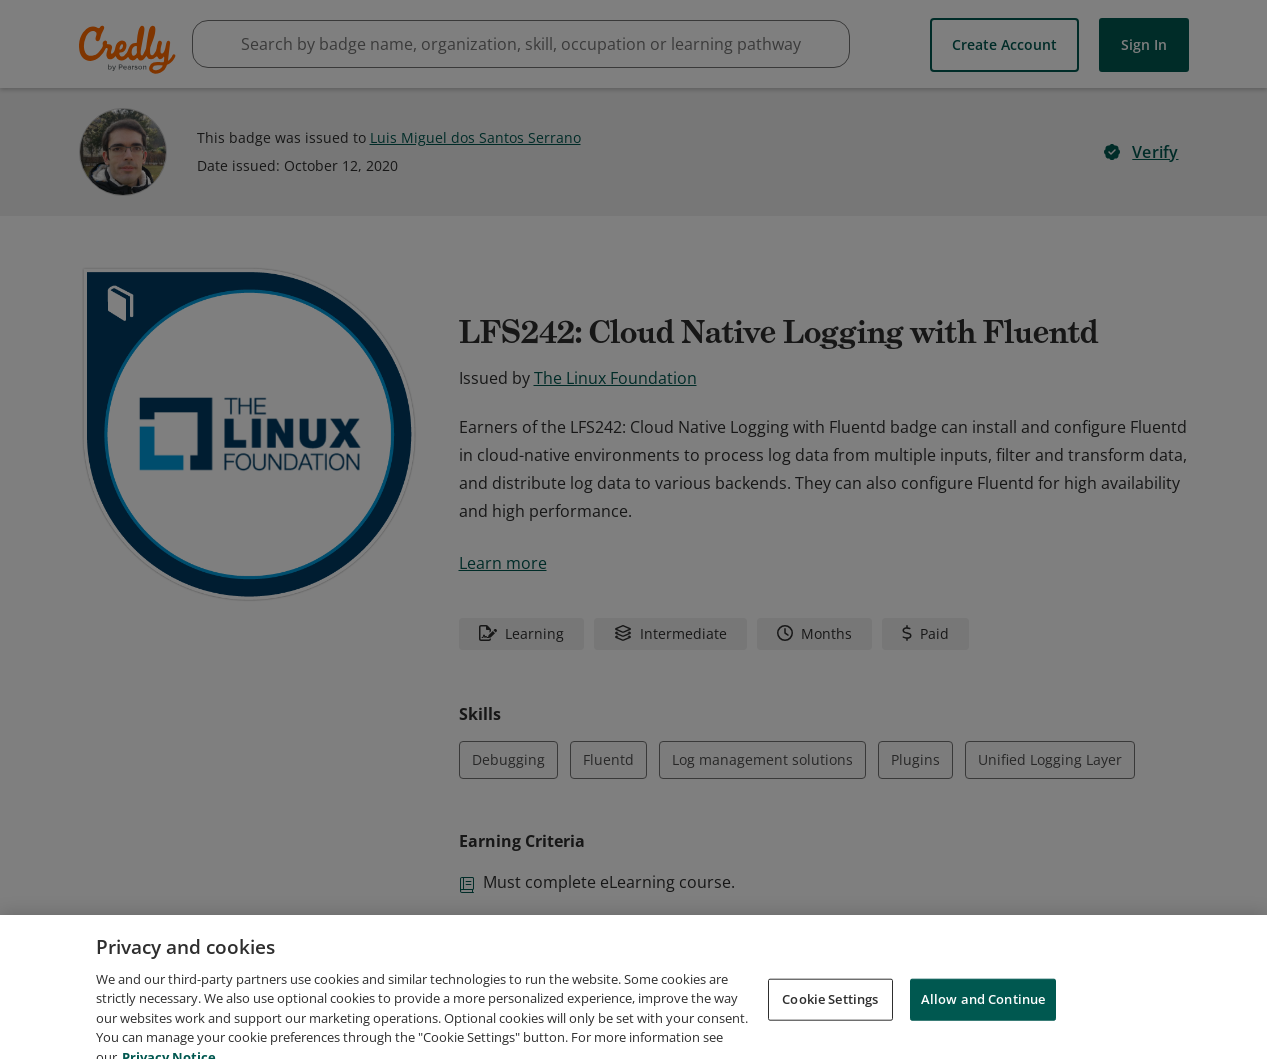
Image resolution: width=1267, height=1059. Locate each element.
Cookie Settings (830, 1019)
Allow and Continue (983, 1019)
